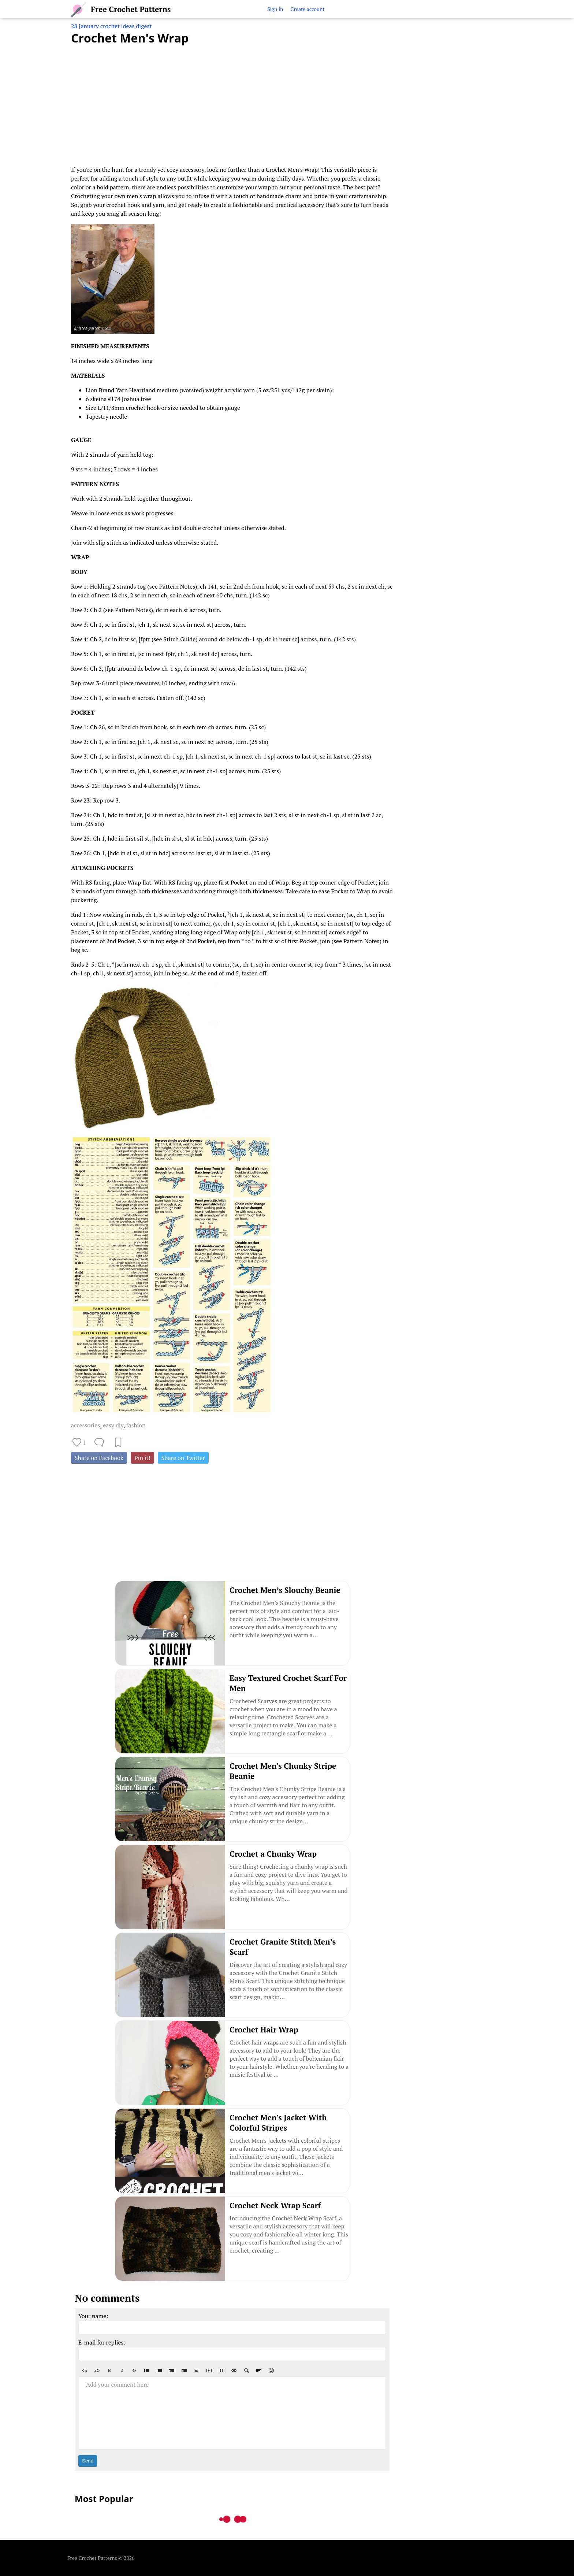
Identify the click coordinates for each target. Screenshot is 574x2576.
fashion (136, 1425)
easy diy (113, 1425)
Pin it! (142, 1458)
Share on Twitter (183, 1458)
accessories (85, 1425)
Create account (307, 8)
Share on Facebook (99, 1458)
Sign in (275, 8)
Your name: (93, 2316)
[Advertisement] (232, 100)
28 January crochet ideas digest (111, 26)
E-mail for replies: (102, 2342)
